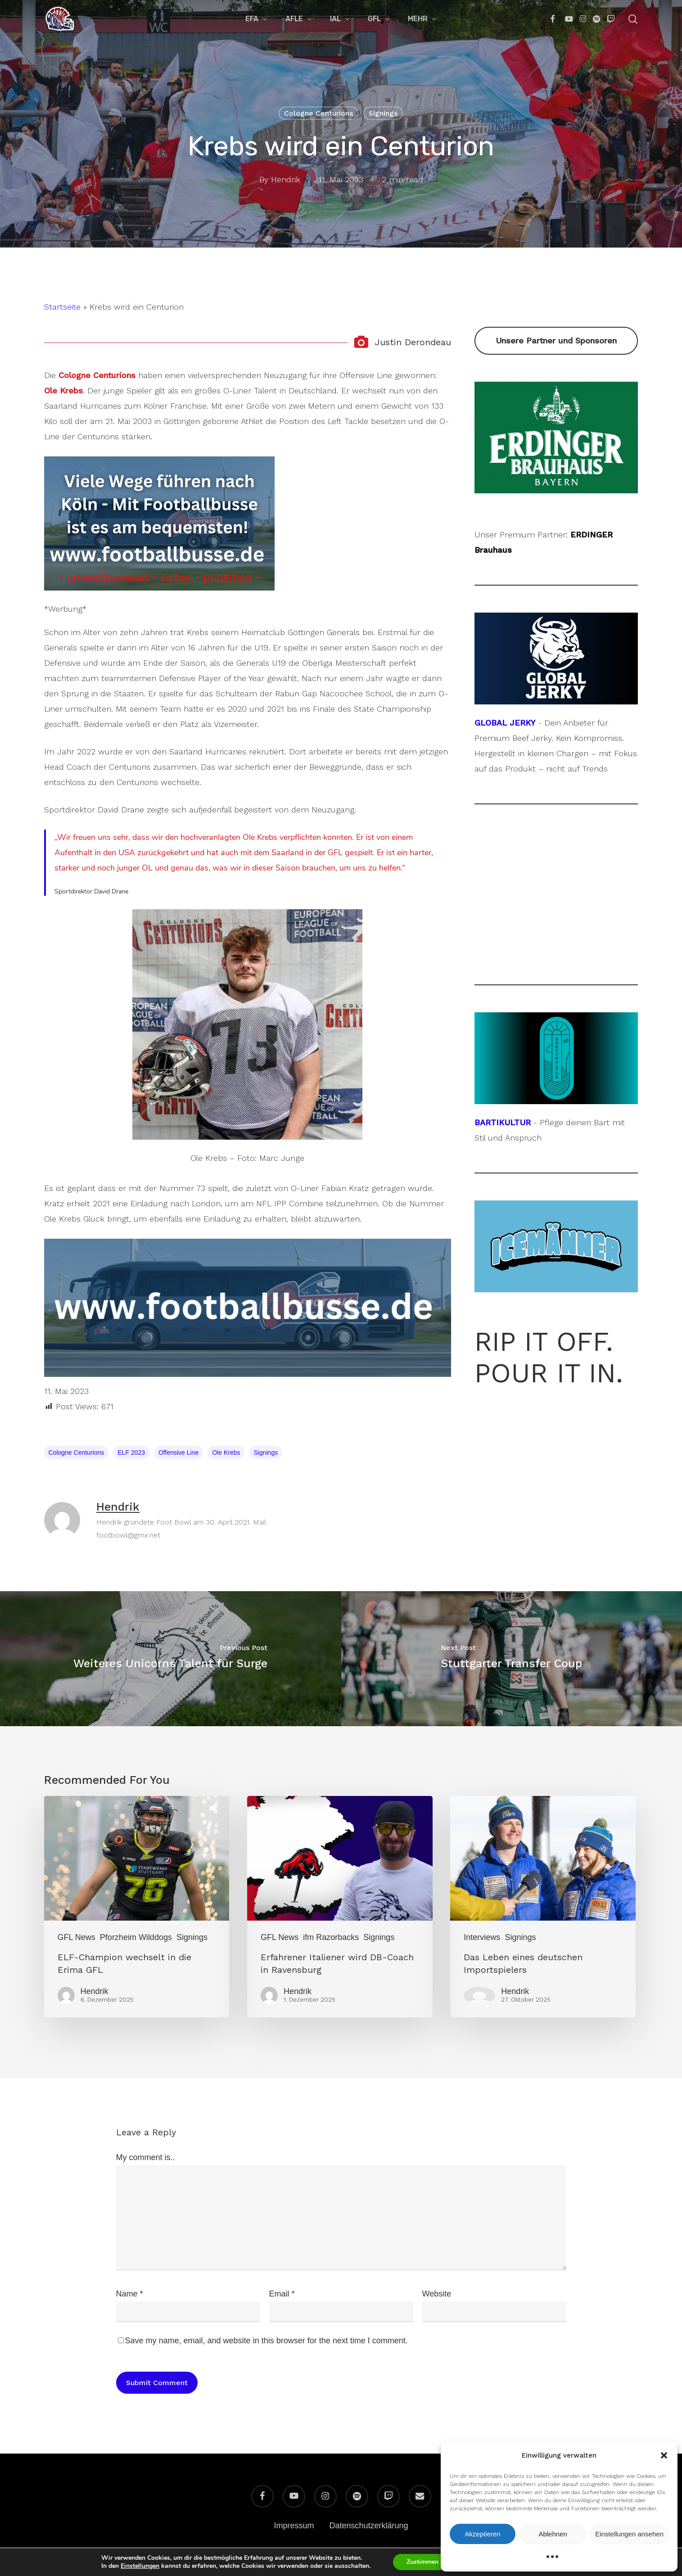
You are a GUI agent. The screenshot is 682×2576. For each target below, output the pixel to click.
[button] (663, 2455)
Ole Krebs (226, 1452)
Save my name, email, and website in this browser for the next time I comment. (266, 2340)
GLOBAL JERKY (504, 722)
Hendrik (285, 179)
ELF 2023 (131, 1452)
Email (282, 2293)
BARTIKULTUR (502, 1122)
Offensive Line (178, 1452)
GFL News (76, 1937)
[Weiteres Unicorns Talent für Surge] (170, 1658)
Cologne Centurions (318, 113)
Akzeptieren (482, 2534)
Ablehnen (552, 2534)
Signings (383, 113)
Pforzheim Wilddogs (136, 1937)
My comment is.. (145, 2157)
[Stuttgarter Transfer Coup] (511, 1658)
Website (437, 2293)
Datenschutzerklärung (368, 2525)
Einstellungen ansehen (629, 2534)
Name (129, 2293)
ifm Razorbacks (331, 1937)
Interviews (482, 1937)
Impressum (294, 2525)
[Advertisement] (556, 894)
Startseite (62, 306)
